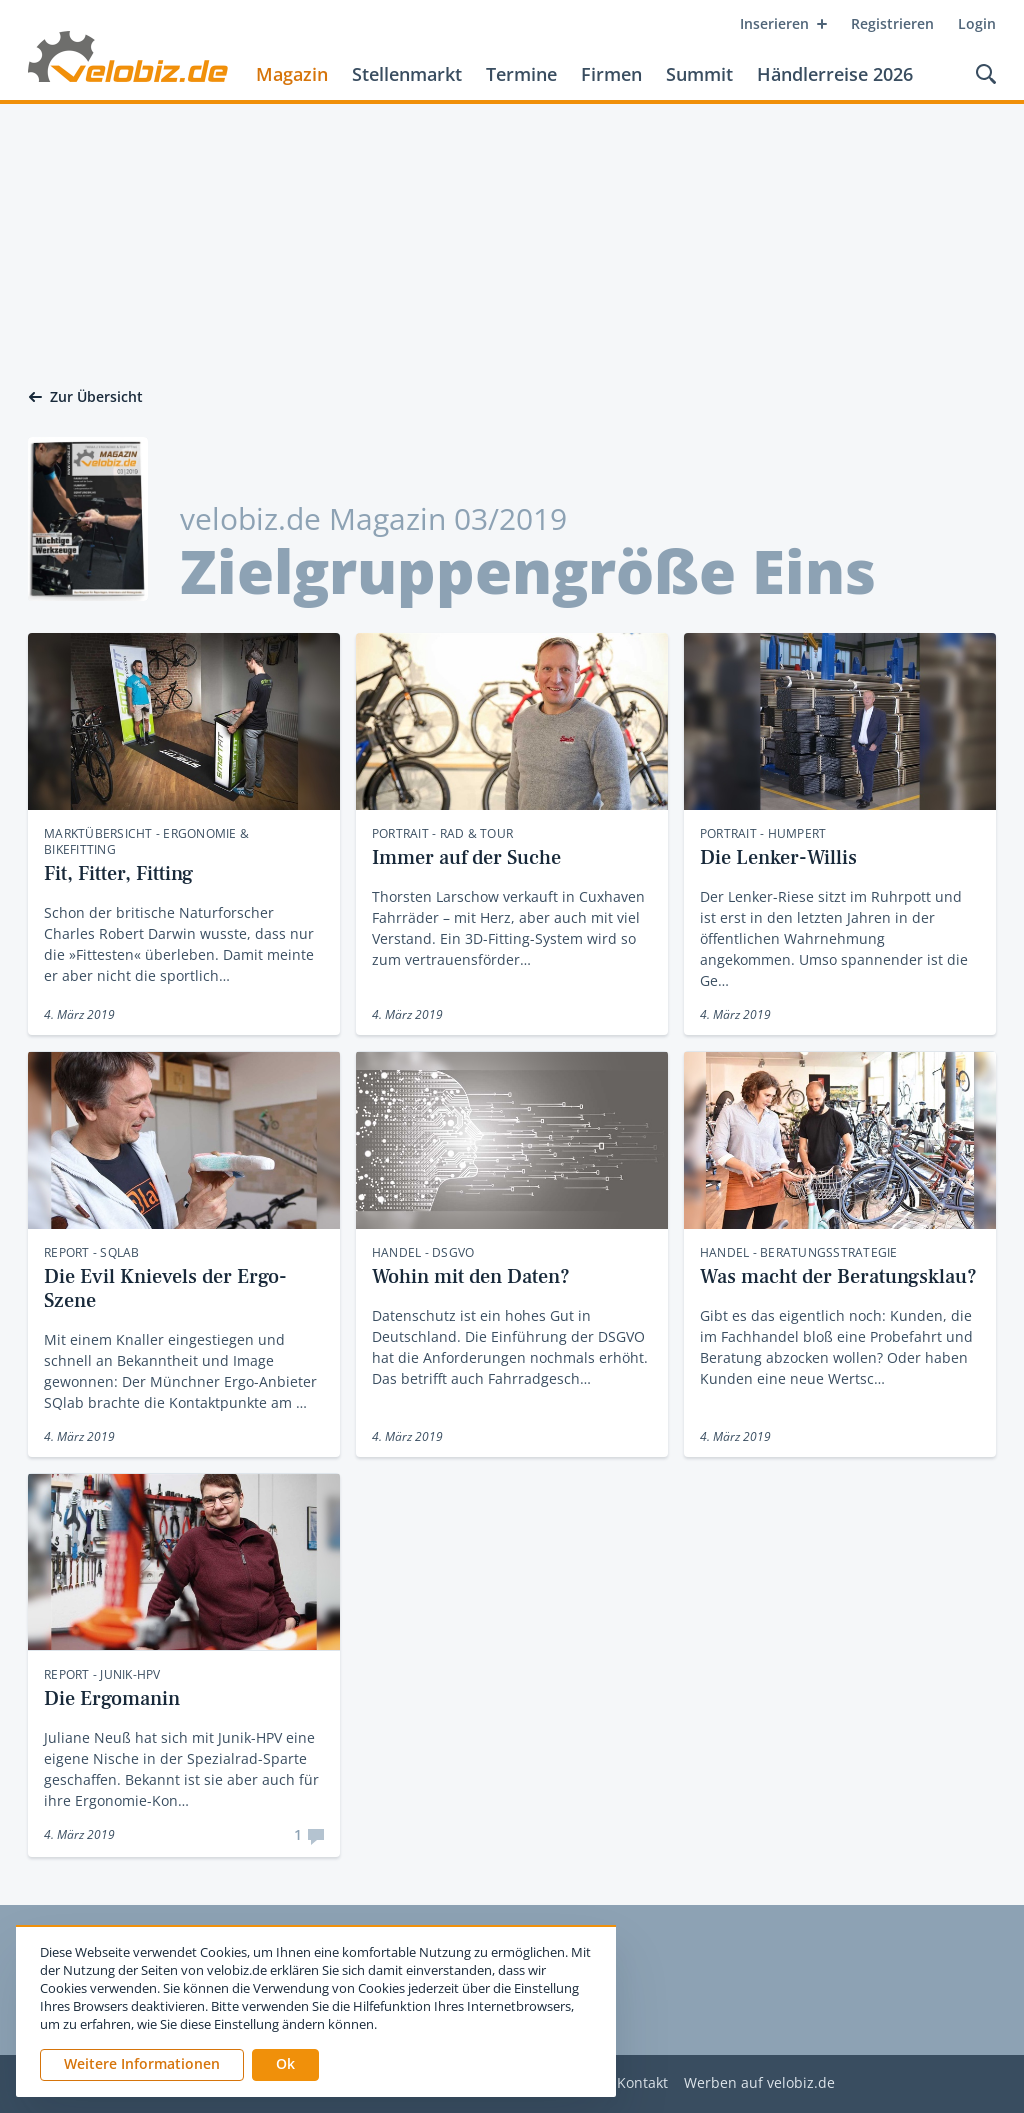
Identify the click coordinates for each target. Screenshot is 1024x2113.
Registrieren (892, 23)
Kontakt (642, 2083)
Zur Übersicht (85, 397)
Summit (699, 74)
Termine (521, 74)
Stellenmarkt (407, 74)
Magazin (292, 74)
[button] (285, 2065)
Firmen (611, 74)
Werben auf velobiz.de (759, 2083)
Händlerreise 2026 (835, 74)
